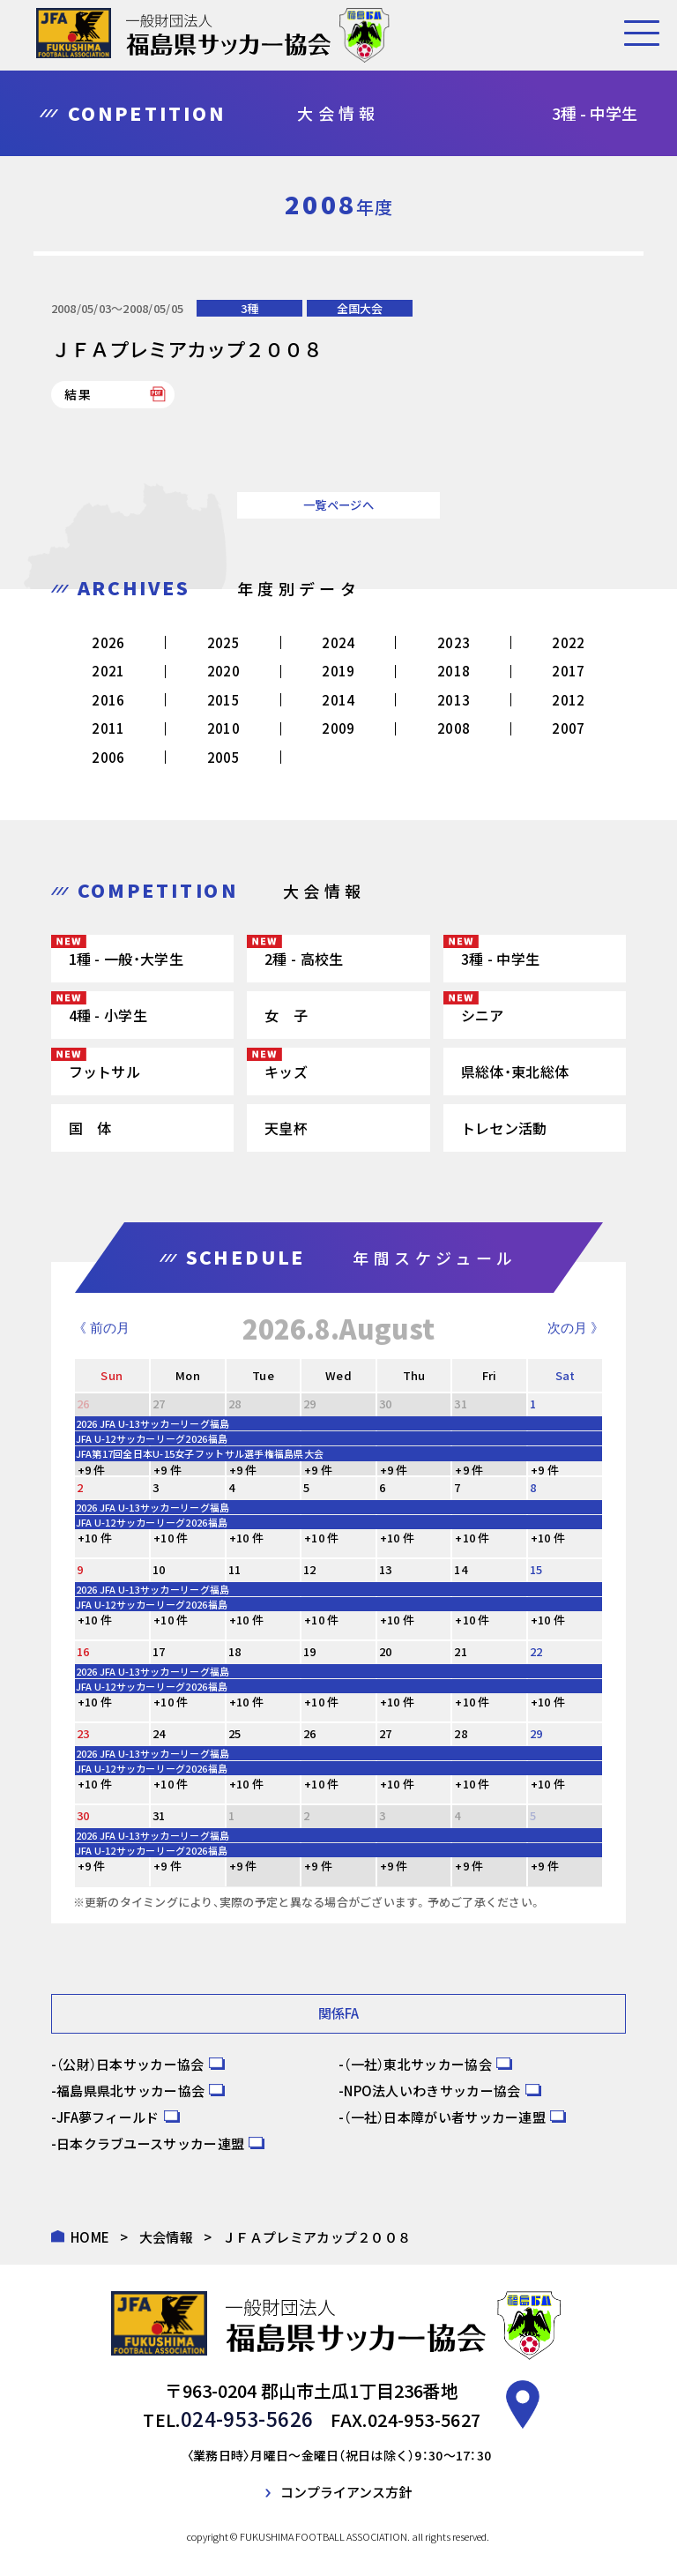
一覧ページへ (338, 505)
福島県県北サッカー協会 (130, 2089)
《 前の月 (101, 1327)
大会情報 (166, 2236)
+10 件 (95, 1537)
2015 (223, 700)
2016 (108, 700)
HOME (90, 2236)
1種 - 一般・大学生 (126, 958)
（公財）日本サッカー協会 (130, 2063)
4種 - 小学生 (108, 1015)
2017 (568, 670)
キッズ (286, 1071)
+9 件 (92, 1469)
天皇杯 (286, 1128)
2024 (338, 642)
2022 (568, 642)
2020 (223, 670)
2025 (223, 642)
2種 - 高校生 (303, 958)
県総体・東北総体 (515, 1071)
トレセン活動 (504, 1128)
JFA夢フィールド (108, 2116)
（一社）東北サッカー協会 (418, 2063)
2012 (568, 700)
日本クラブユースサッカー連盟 (150, 2142)
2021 (108, 670)
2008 (453, 728)
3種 (249, 308)
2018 (453, 670)
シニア (482, 1015)
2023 (453, 642)
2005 (223, 757)
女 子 (286, 1015)
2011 (108, 728)
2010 (223, 728)
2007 (568, 728)
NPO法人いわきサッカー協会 (432, 2089)
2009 (338, 728)
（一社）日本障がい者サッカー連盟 (445, 2116)
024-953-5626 (247, 2417)
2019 (338, 670)
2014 (338, 700)
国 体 (90, 1128)
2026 (108, 642)
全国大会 (360, 308)
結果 (79, 394)
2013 (453, 700)
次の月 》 (575, 1327)
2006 (108, 757)
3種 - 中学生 (500, 958)
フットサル (105, 1071)
